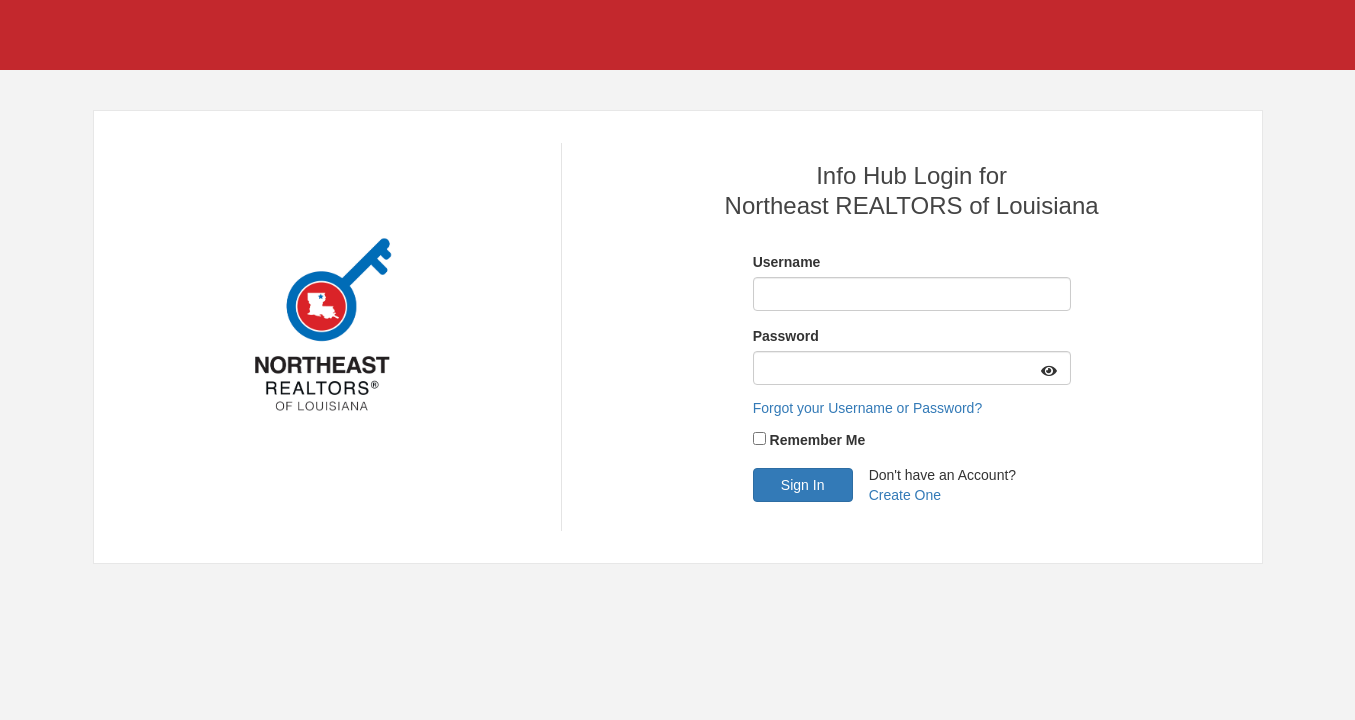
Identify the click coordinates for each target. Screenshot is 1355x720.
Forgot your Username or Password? (868, 408)
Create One (905, 495)
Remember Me (818, 440)
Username (787, 262)
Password (786, 336)
